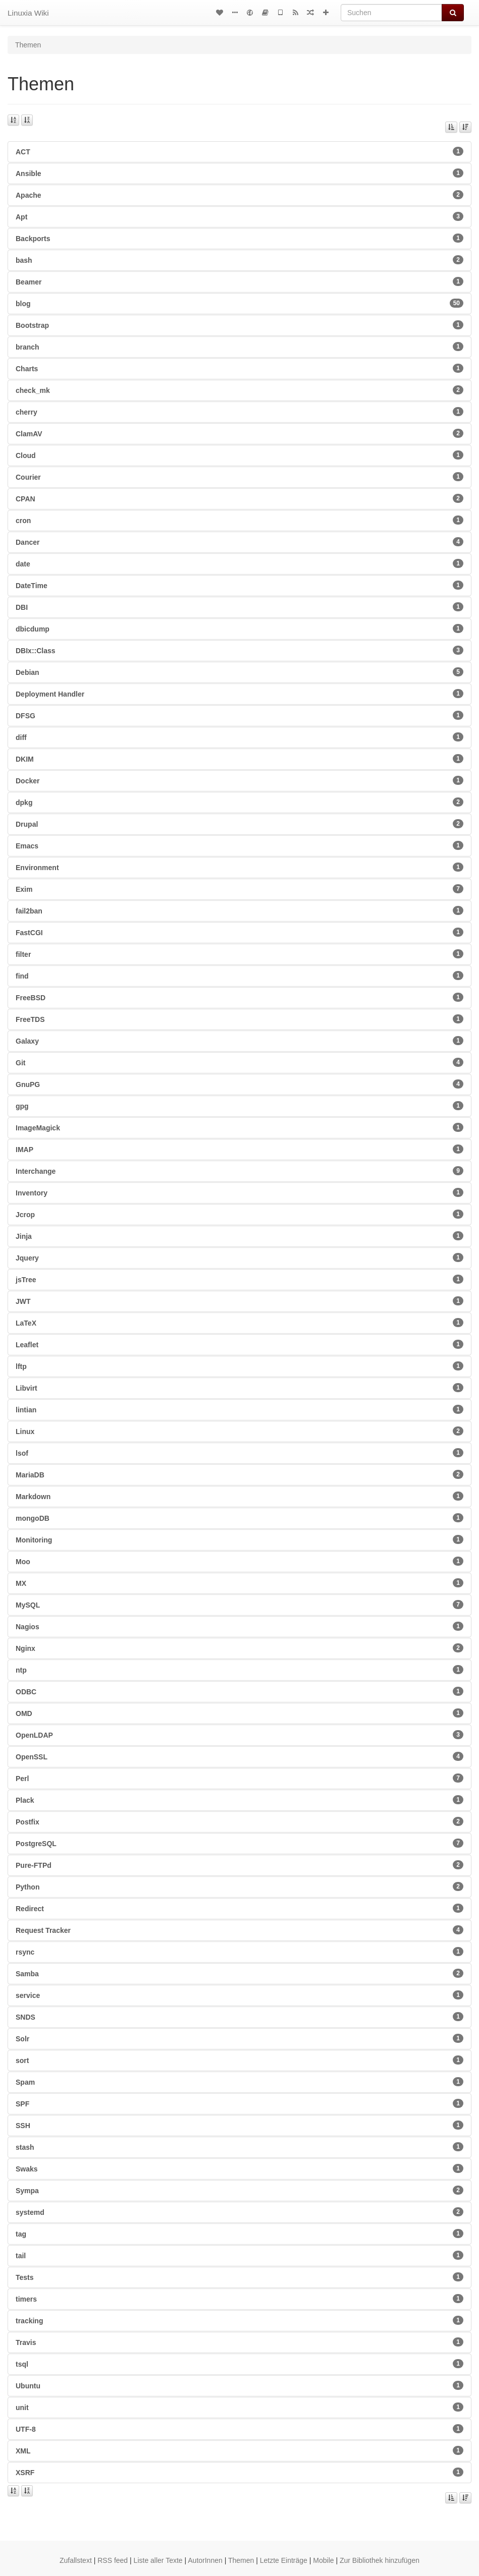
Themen (241, 2560)
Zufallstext (76, 2560)
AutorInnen (205, 2560)
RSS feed (112, 2560)
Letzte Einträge (283, 2560)
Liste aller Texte (158, 2560)
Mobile (323, 2560)
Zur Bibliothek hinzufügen (379, 2560)
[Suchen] (391, 12)
